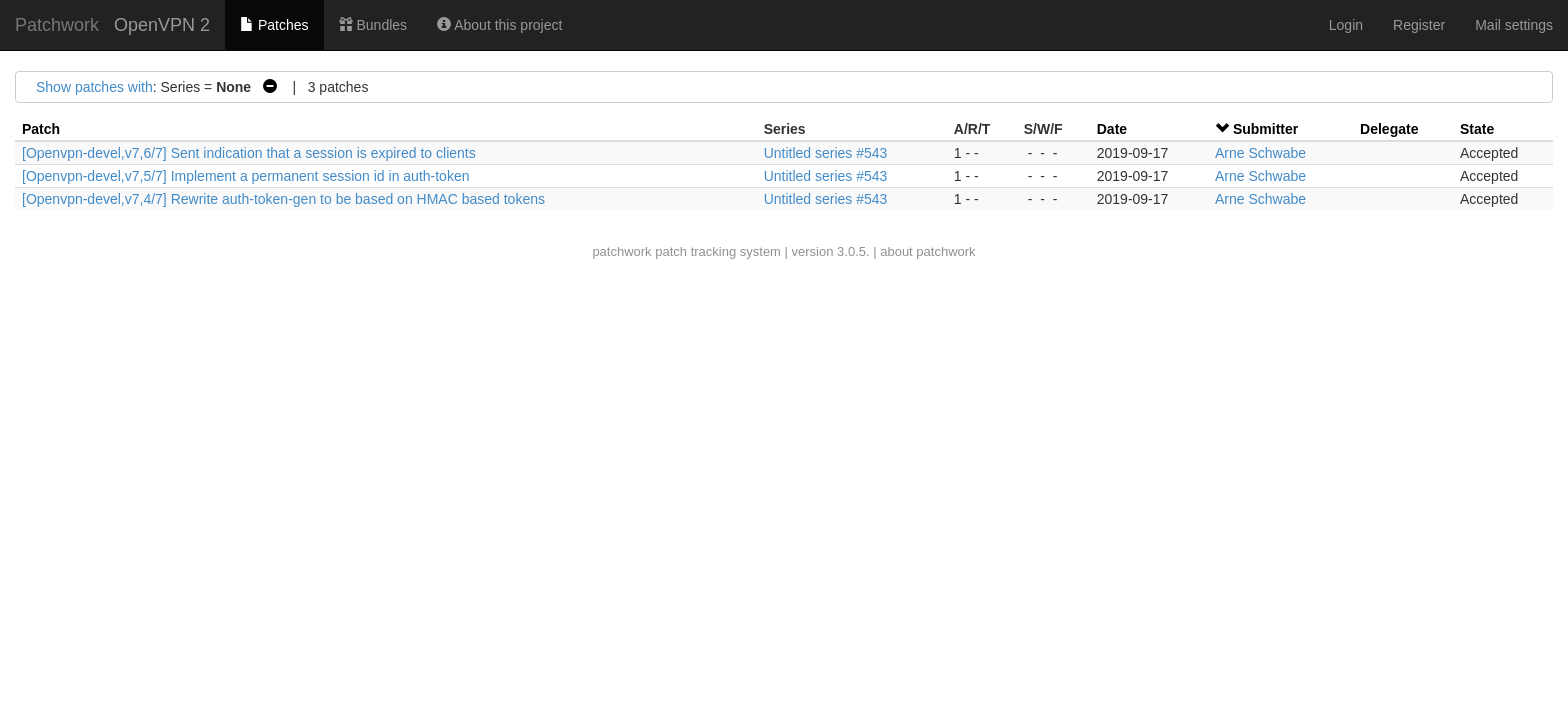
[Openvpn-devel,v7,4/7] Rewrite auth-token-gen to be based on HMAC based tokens (283, 199)
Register (1419, 25)
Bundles (373, 25)
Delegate (1389, 129)
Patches (274, 25)
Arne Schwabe (1260, 153)
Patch (41, 129)
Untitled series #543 (826, 153)
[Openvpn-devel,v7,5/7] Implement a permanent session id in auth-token (245, 176)
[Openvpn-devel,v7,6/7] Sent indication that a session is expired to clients (249, 153)
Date (1112, 129)
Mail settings (1514, 25)
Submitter (1265, 129)
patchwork (621, 251)
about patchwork (927, 251)
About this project (499, 25)
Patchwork (57, 25)
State (1477, 129)
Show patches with (94, 87)
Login (1346, 25)
